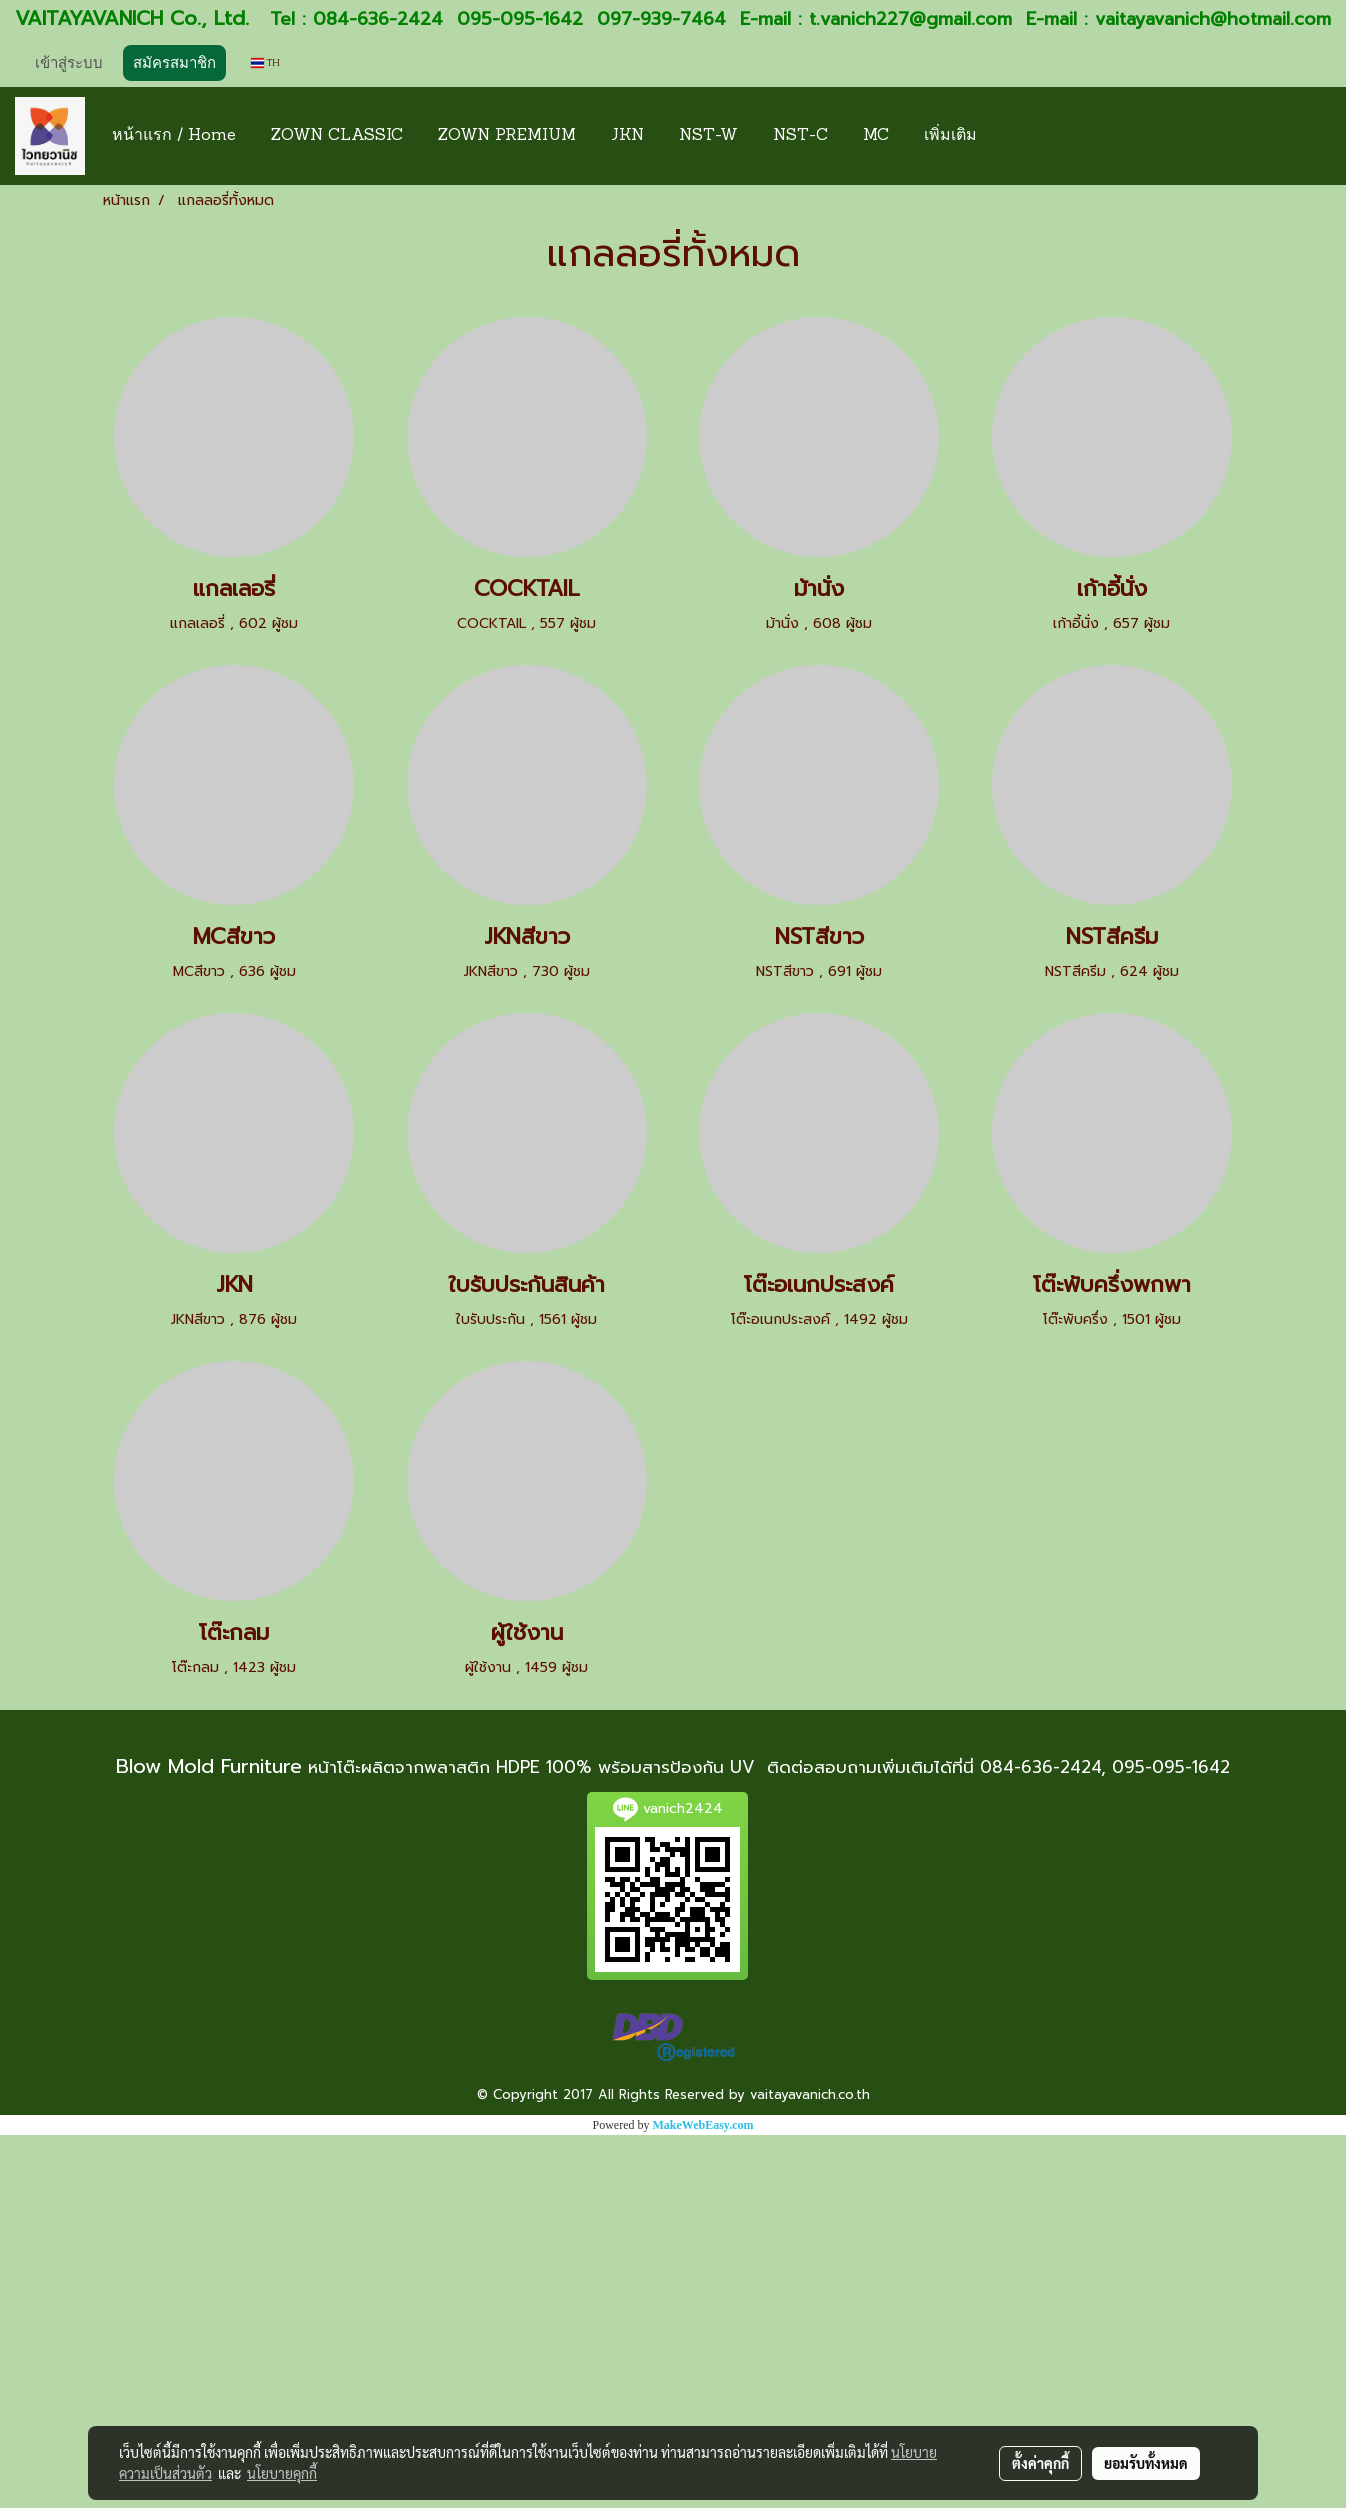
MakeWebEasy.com (703, 2125)
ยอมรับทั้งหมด (1146, 2463)
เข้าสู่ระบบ (69, 63)
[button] (1012, 136)
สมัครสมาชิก (174, 63)
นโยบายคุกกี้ (282, 2473)
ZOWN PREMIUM (507, 136)
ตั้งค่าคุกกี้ (1040, 2463)
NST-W (708, 136)
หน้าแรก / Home (174, 136)
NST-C (800, 136)
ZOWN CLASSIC (337, 136)
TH (265, 62)
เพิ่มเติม (950, 136)
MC (876, 136)
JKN (627, 136)
